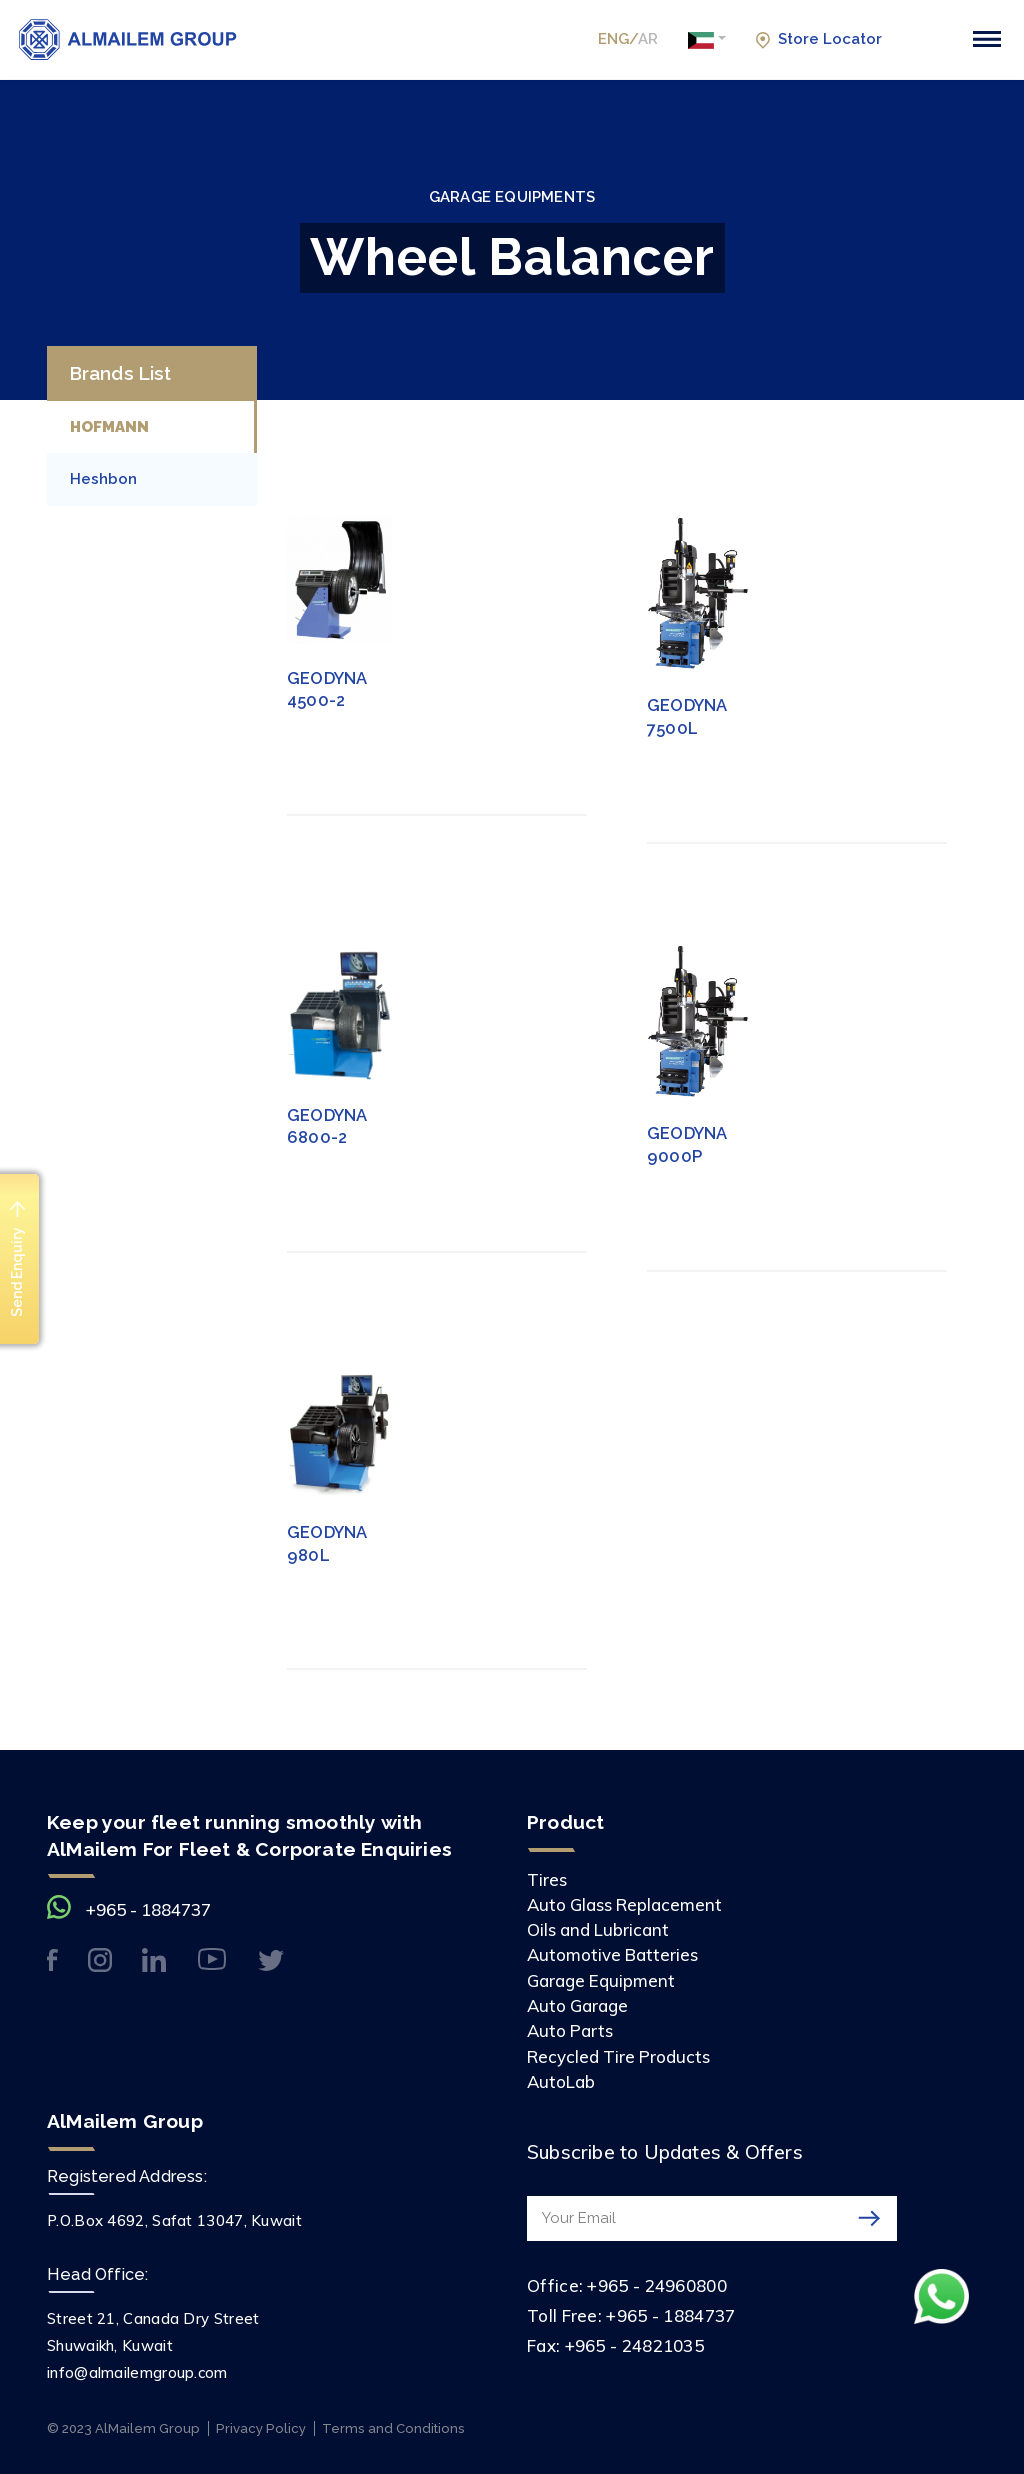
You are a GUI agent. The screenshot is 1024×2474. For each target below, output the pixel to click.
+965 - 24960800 (657, 2285)
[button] (707, 40)
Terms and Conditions (393, 2428)
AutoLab (561, 2081)
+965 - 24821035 (635, 2345)
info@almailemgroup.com (137, 2372)
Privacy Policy (261, 2428)
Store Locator (818, 39)
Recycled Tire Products (618, 2056)
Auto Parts (570, 2030)
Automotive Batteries (612, 1954)
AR (648, 39)
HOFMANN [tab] (109, 427)
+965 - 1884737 (148, 1909)
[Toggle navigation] (987, 39)
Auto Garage (577, 2005)
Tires (547, 1879)
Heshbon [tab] (103, 479)
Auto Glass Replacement (624, 1904)
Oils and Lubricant (598, 1929)
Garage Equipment (601, 1980)
